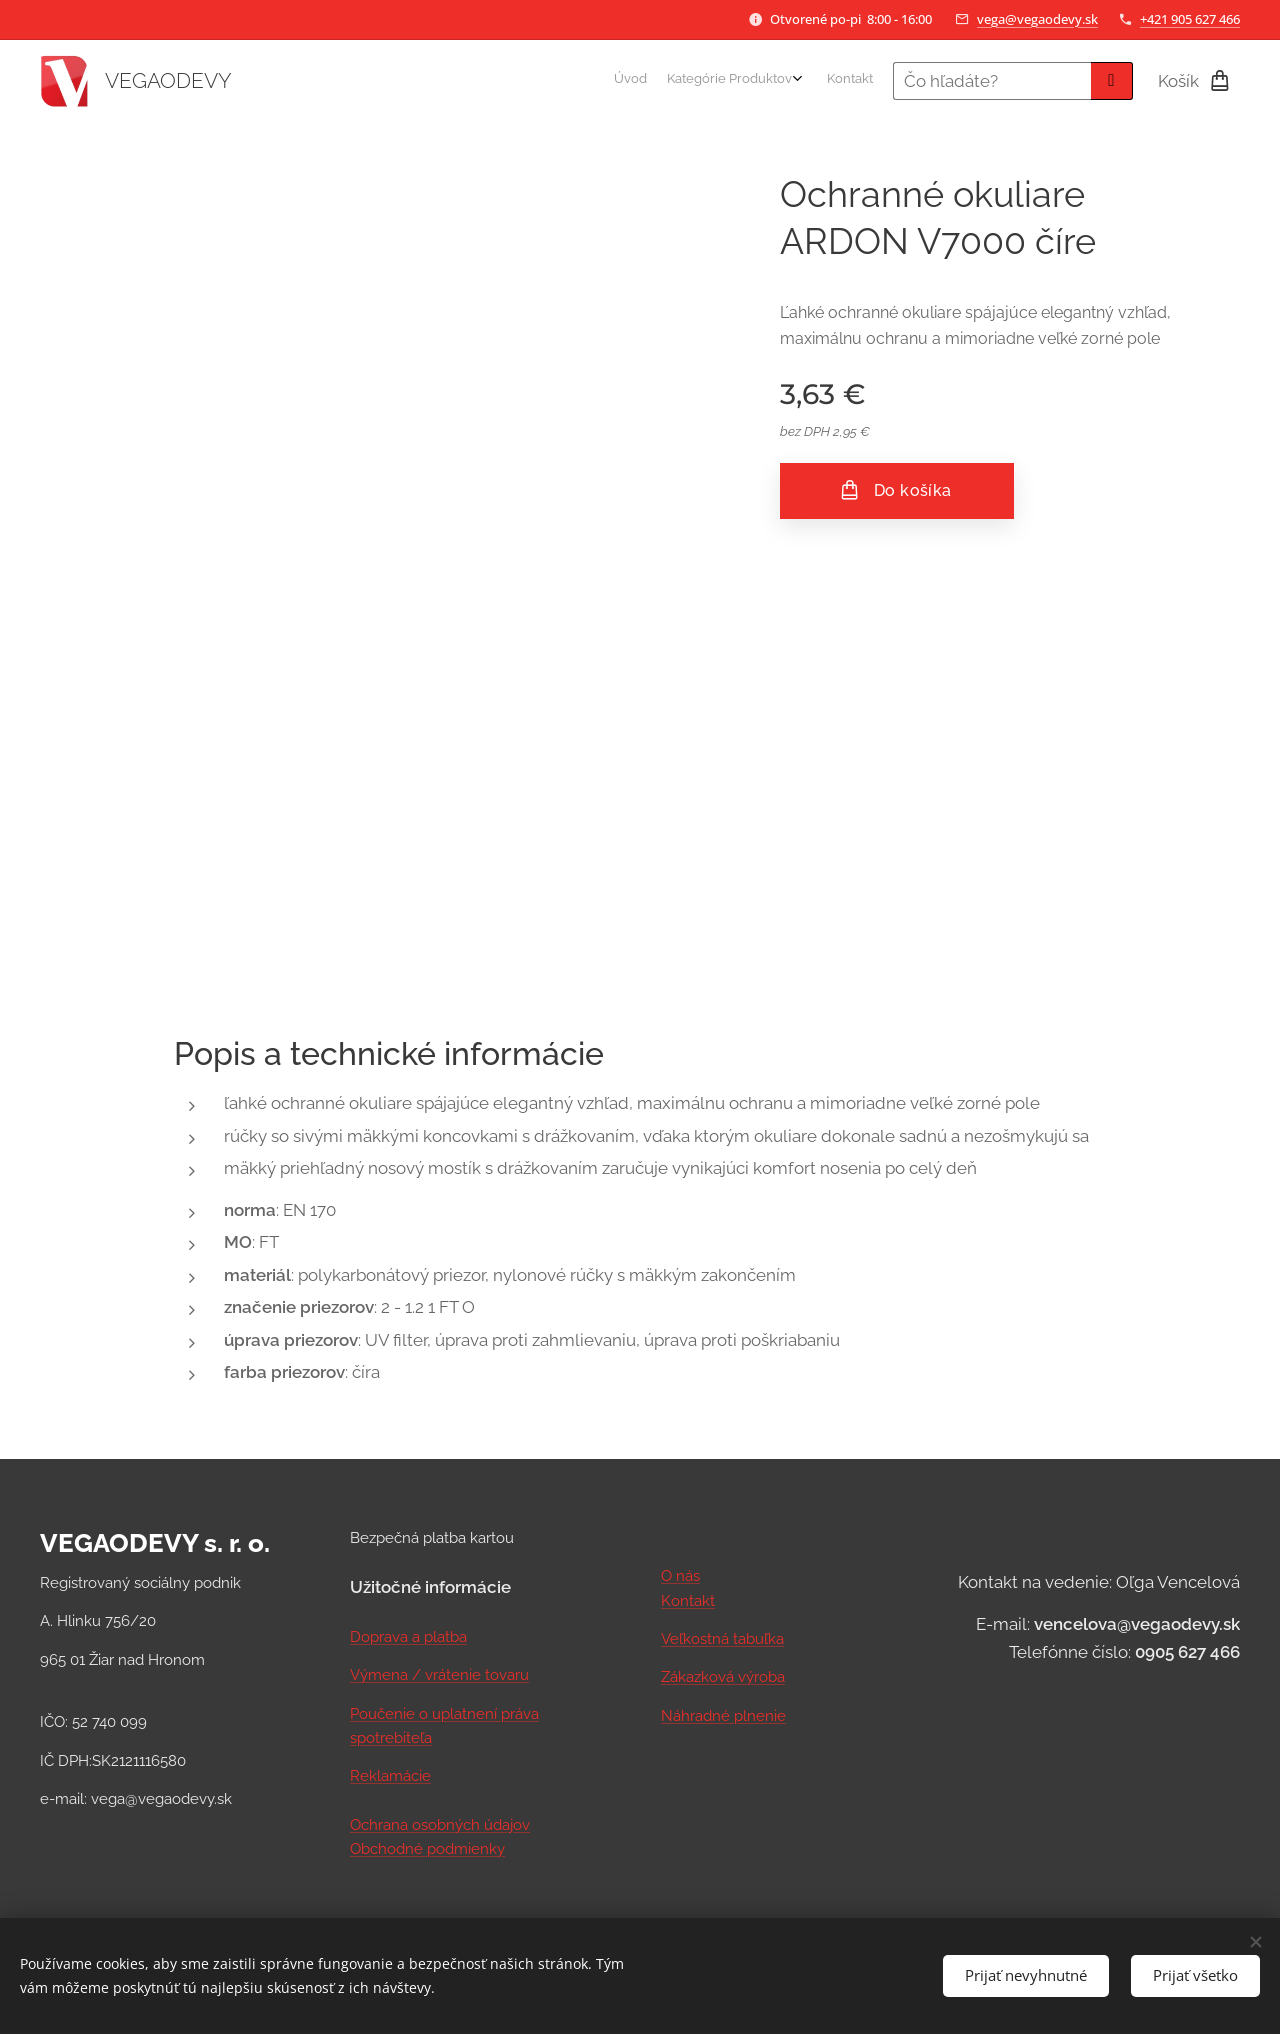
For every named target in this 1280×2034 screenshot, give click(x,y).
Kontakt (688, 1600)
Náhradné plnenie (723, 1715)
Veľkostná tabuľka (722, 1639)
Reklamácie (390, 1776)
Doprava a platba (408, 1637)
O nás (680, 1576)
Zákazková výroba (723, 1677)
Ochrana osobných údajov (440, 1824)
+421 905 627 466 (1190, 19)
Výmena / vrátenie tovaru (439, 1675)
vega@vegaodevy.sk (1037, 19)
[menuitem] (820, 81)
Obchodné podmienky (427, 1849)
